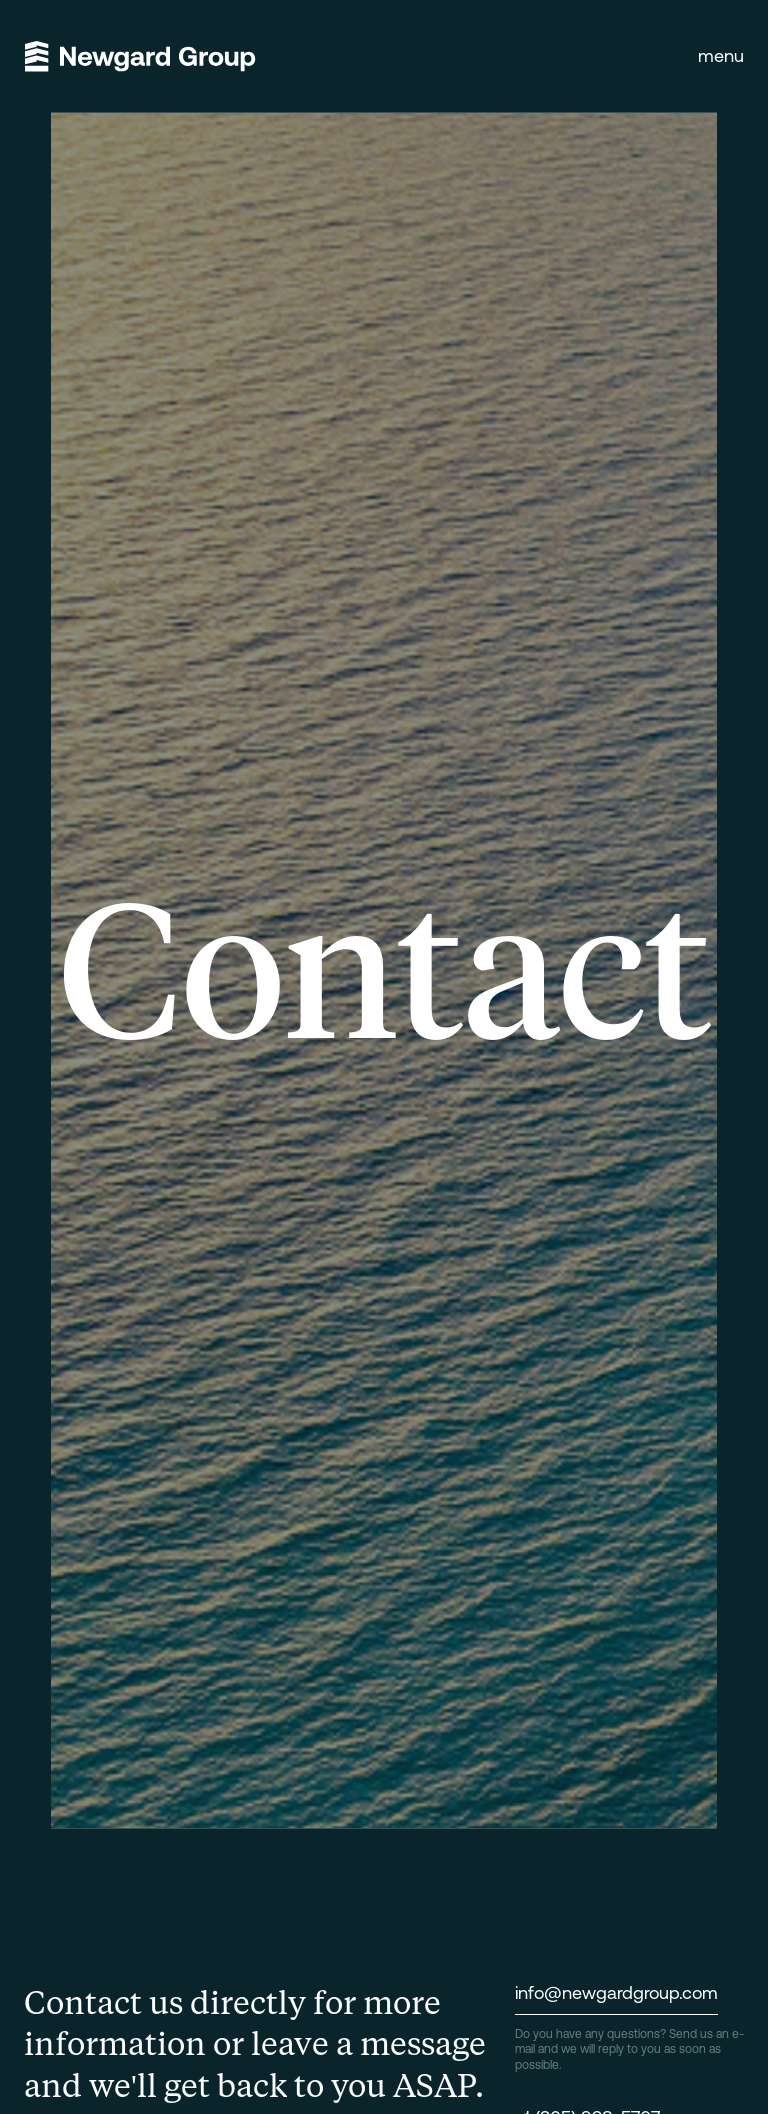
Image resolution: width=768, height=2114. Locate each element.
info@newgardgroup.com (616, 1992)
